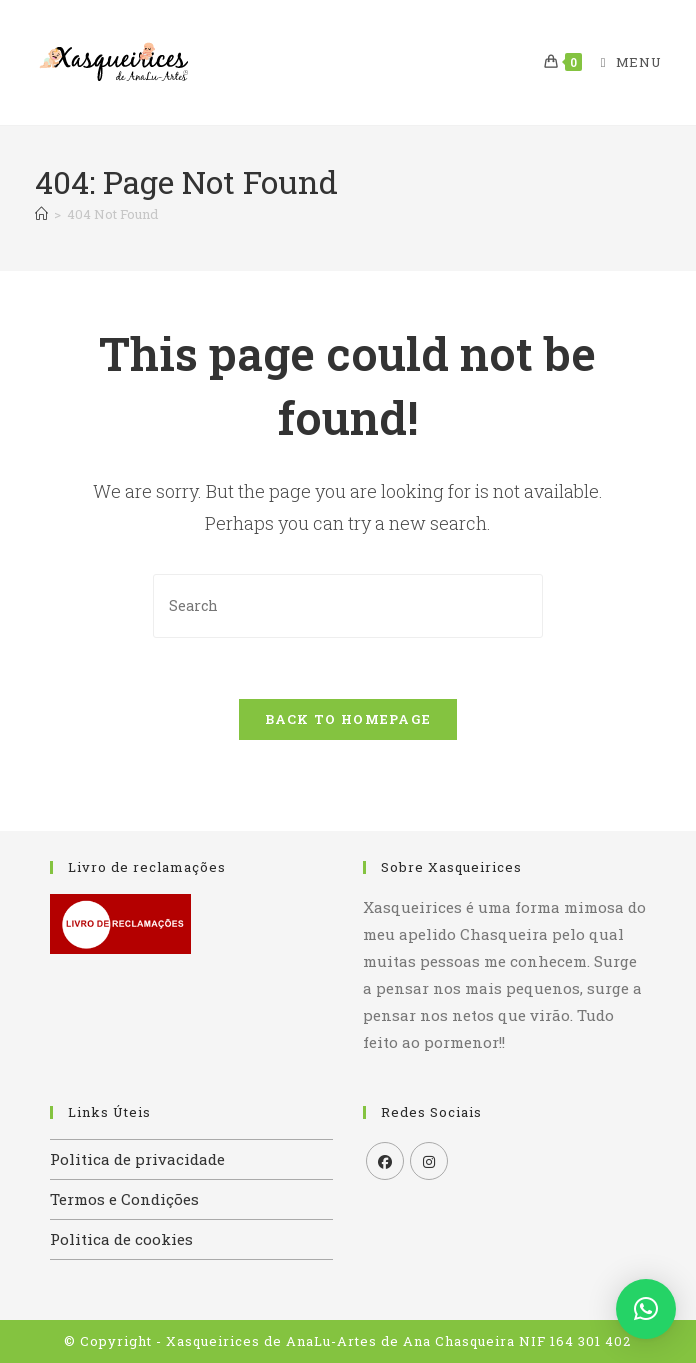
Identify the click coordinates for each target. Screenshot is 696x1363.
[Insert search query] (348, 605)
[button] (646, 1309)
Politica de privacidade (137, 1159)
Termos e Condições (124, 1199)
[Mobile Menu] (623, 62)
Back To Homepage (348, 719)
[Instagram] (429, 1161)
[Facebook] (385, 1161)
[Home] (41, 214)
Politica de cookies (121, 1239)
